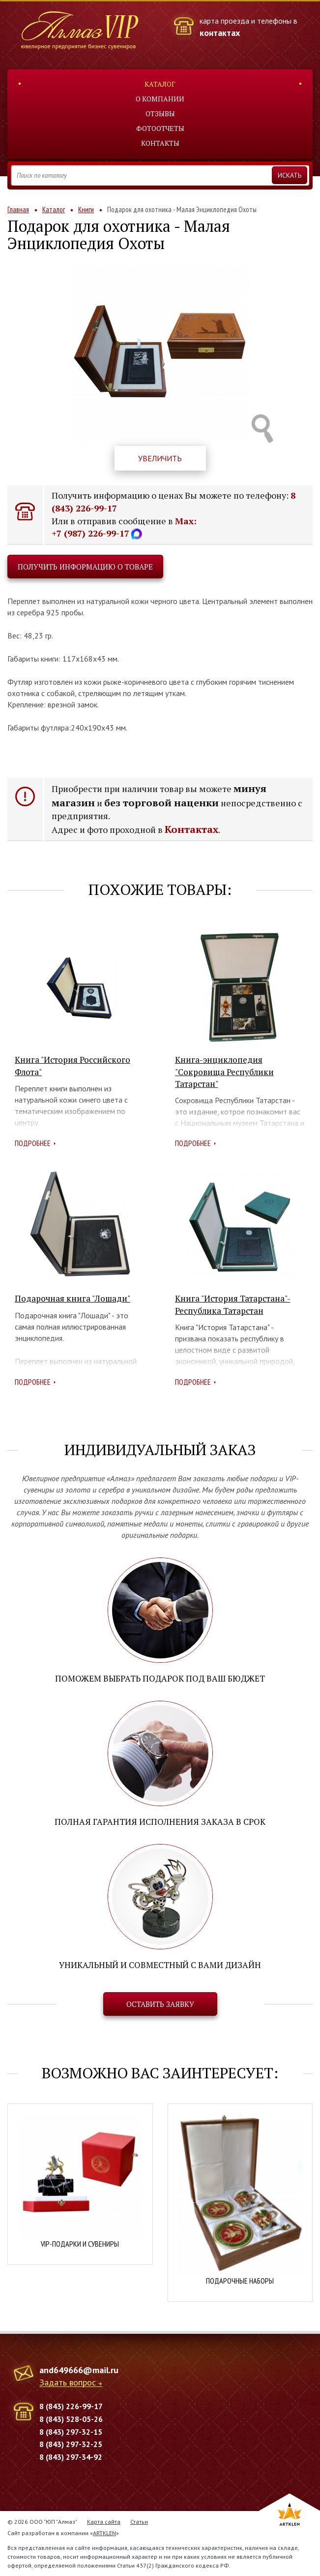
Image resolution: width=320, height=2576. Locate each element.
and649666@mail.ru (78, 2370)
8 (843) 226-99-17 (71, 2406)
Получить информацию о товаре (85, 567)
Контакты (160, 143)
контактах (220, 32)
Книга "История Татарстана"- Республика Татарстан (233, 1304)
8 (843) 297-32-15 (70, 2432)
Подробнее (33, 1143)
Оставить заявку (160, 2004)
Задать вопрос (67, 2383)
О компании (160, 98)
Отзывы (160, 113)
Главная (18, 209)
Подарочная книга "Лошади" (72, 1298)
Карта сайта (103, 2521)
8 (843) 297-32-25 (70, 2444)
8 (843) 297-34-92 (70, 2457)
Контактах (191, 829)
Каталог (160, 84)
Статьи (139, 2521)
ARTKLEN (104, 2533)
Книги (86, 209)
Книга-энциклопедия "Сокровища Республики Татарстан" (224, 1071)
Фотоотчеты (160, 128)
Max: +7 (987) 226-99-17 (124, 527)
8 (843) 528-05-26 (71, 2419)
